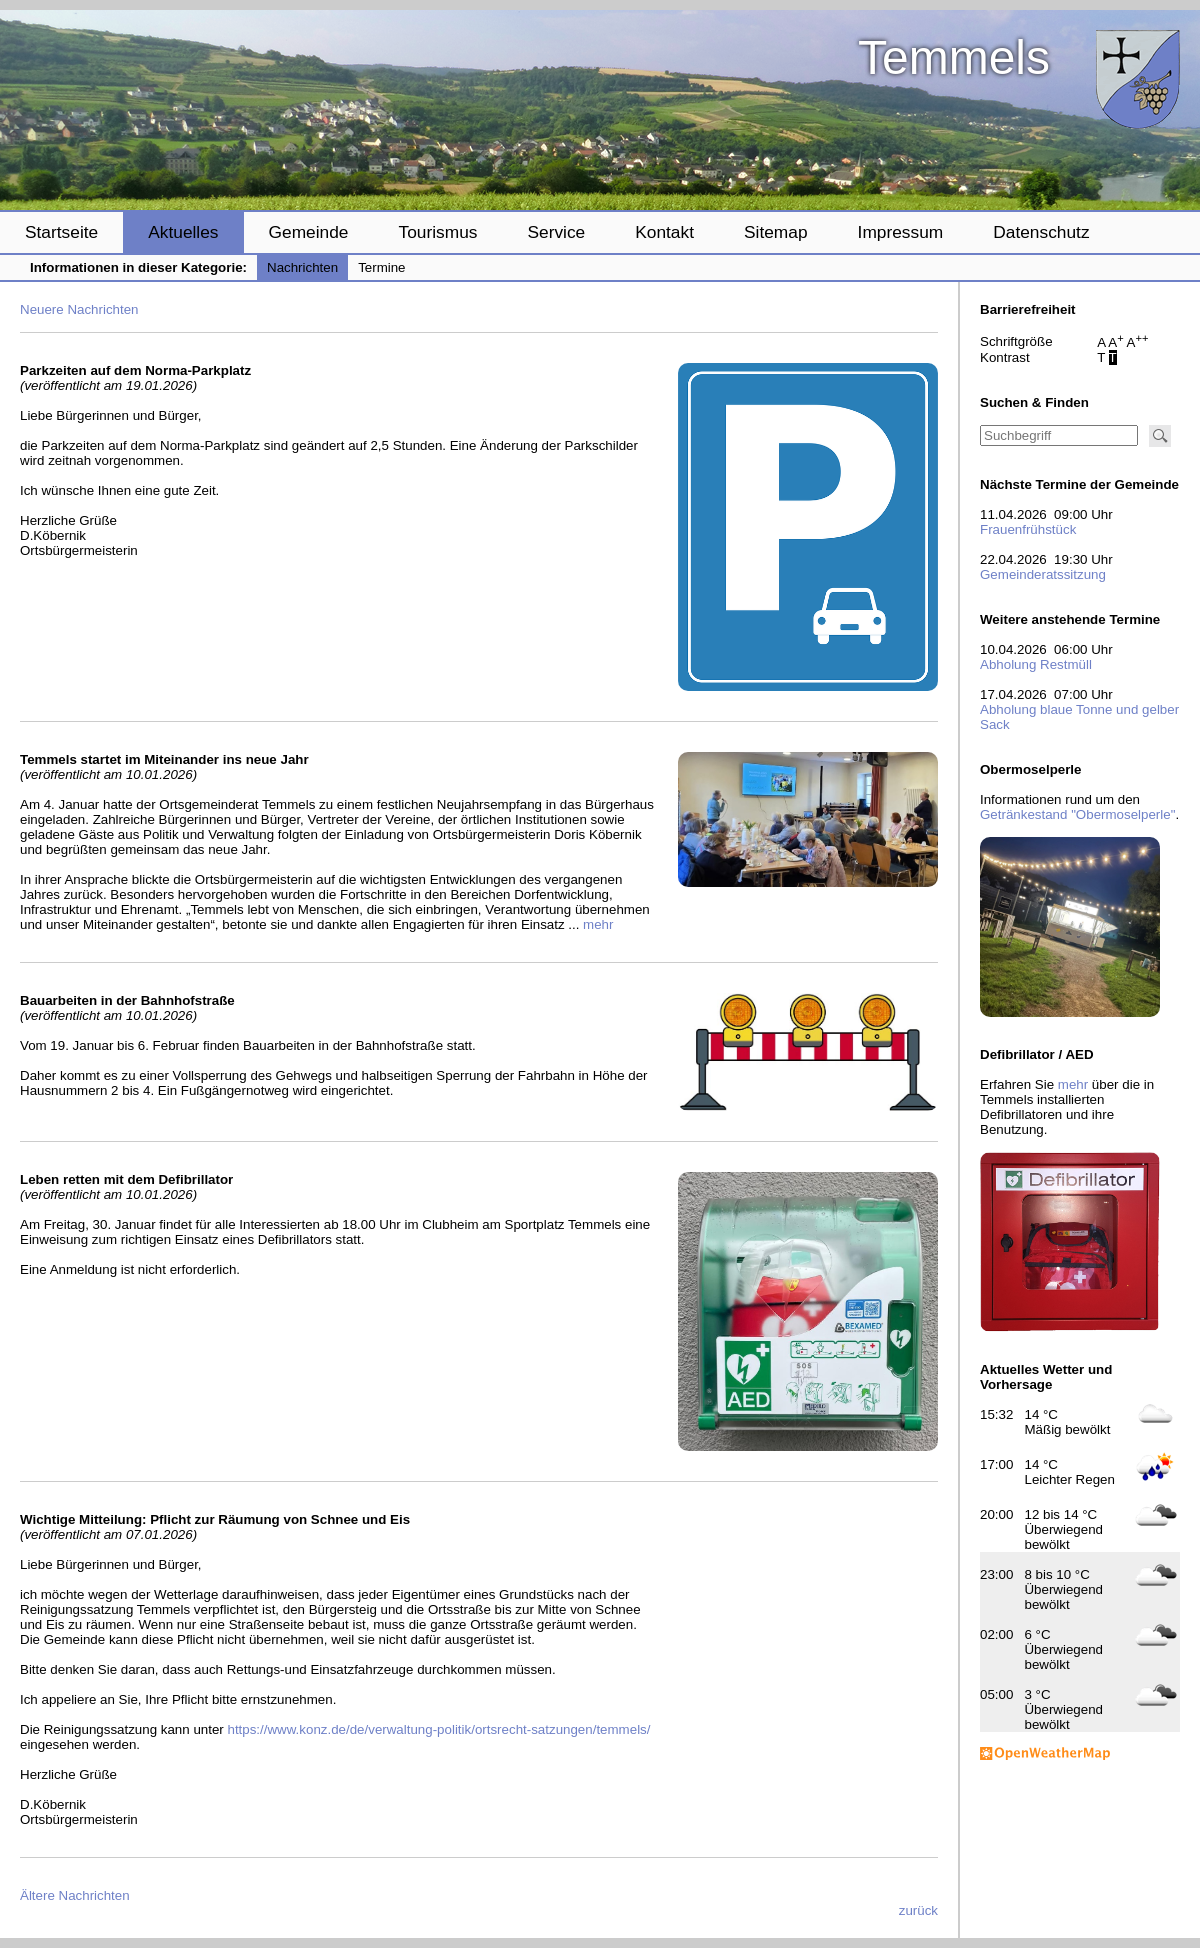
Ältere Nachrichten (75, 1895)
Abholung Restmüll (1036, 664)
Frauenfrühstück (1028, 529)
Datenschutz (1041, 232)
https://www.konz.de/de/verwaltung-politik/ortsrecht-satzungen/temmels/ (438, 1729)
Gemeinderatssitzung (1043, 574)
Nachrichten (302, 267)
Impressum (901, 232)
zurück (918, 1910)
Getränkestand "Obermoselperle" (1077, 814)
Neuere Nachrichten (79, 309)
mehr (598, 924)
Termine (381, 267)
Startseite (61, 232)
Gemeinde (309, 232)
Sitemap (776, 232)
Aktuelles (183, 232)
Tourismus (437, 232)
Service (556, 232)
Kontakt (664, 232)
